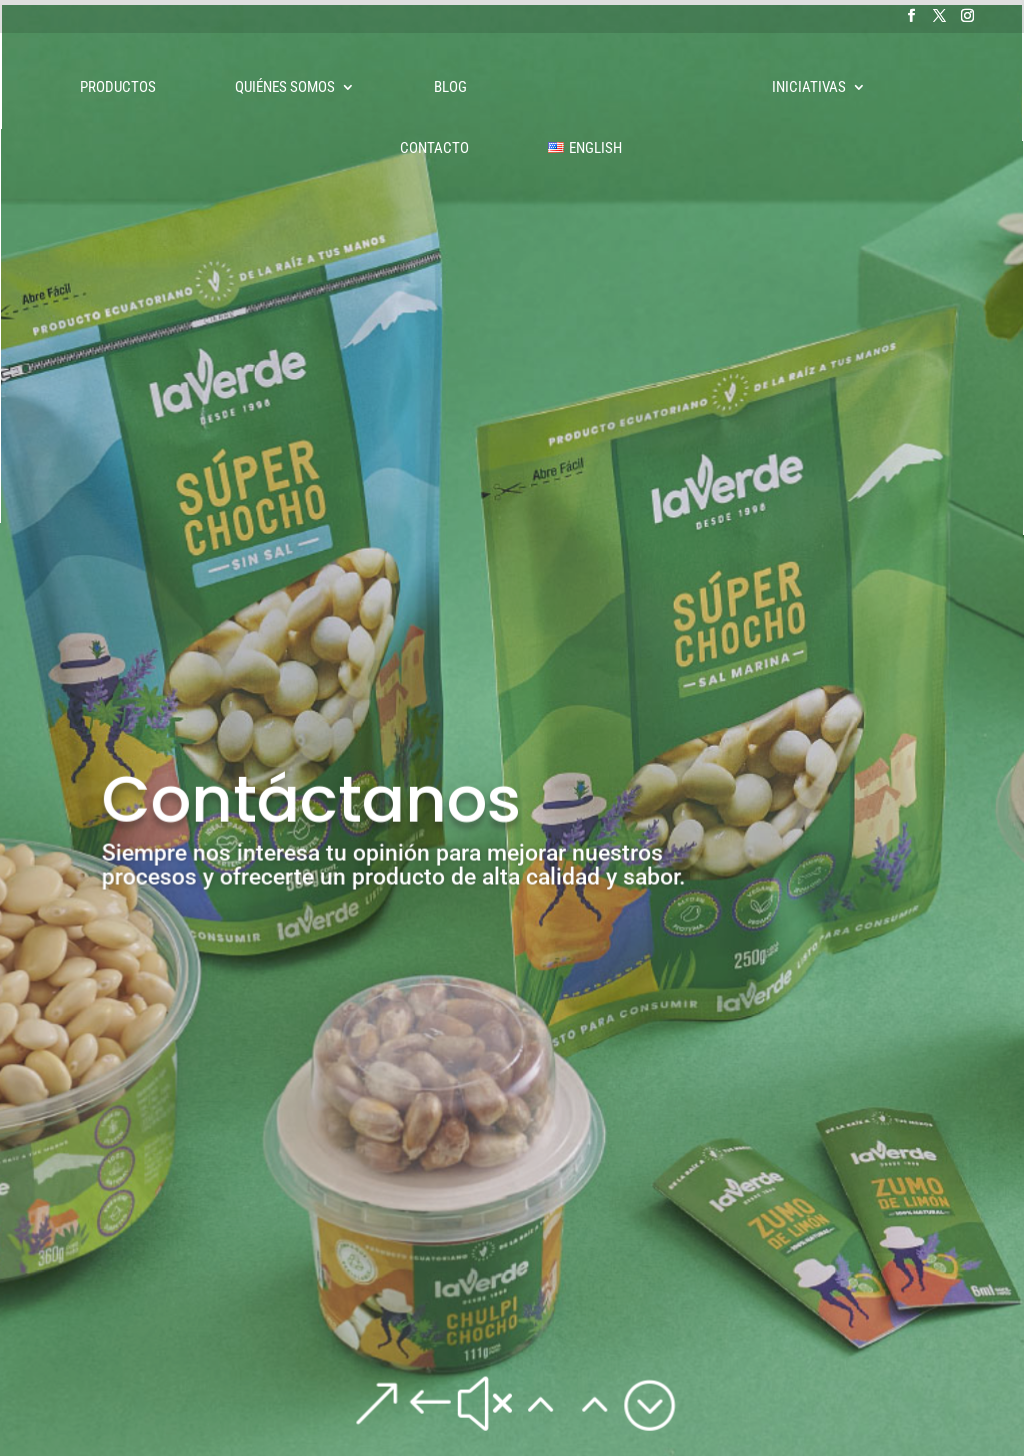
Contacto (434, 149)
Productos (118, 88)
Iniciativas (809, 88)
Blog (450, 88)
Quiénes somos (285, 88)
